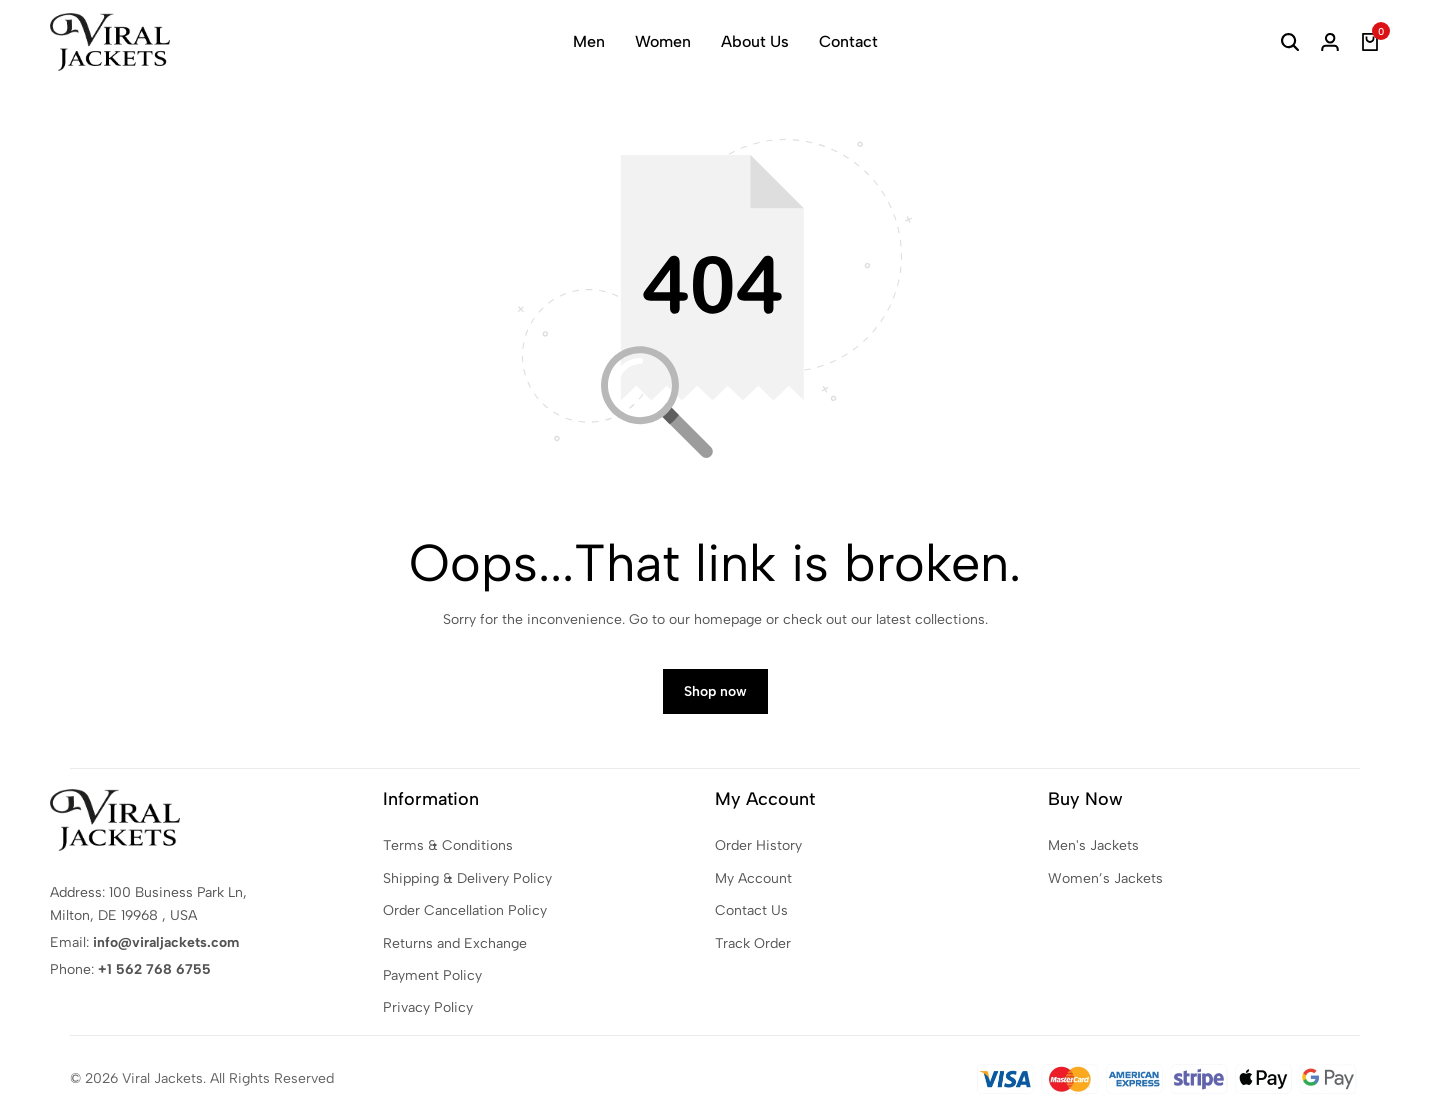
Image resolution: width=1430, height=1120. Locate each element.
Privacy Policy (428, 1007)
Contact (848, 41)
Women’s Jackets (1105, 878)
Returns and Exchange (455, 943)
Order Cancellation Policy (465, 910)
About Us (755, 41)
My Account (753, 878)
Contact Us (751, 910)
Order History (758, 845)
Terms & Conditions (448, 845)
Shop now (715, 691)
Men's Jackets (1093, 845)
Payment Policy (432, 975)
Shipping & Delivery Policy (467, 878)
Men (589, 41)
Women (663, 41)
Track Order (753, 943)
